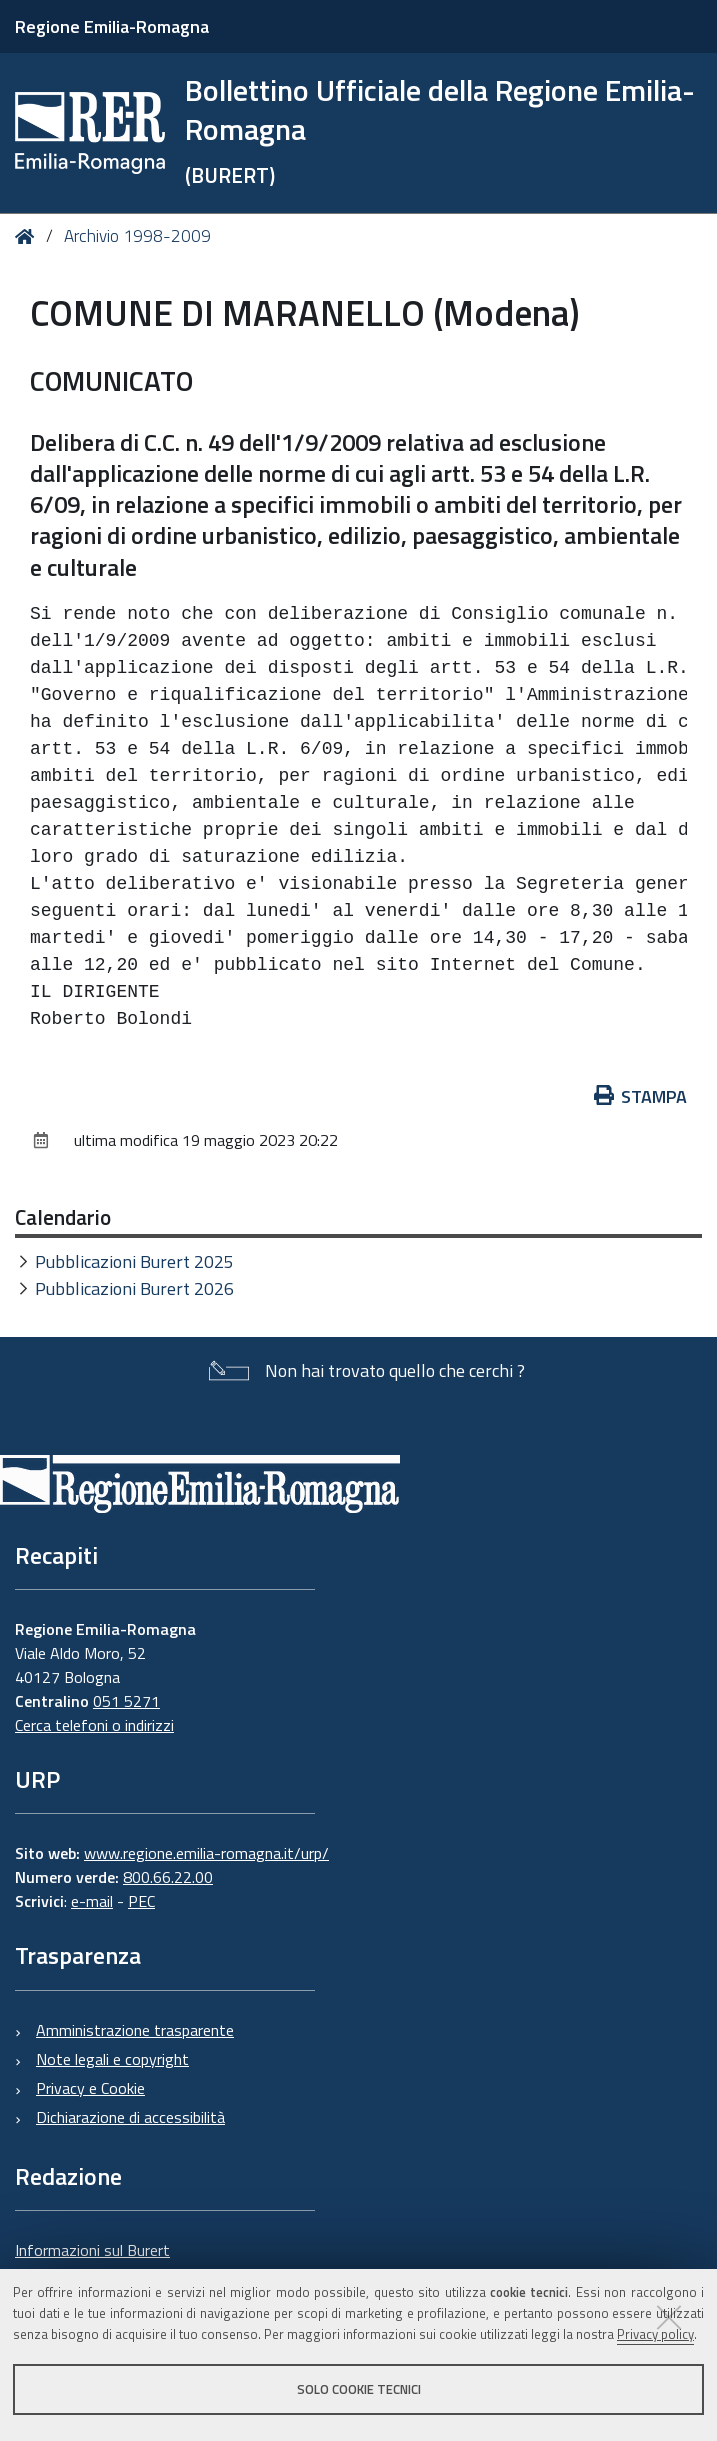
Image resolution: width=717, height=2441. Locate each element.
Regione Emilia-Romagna (112, 26)
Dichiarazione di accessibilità (130, 2117)
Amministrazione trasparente (135, 2030)
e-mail (92, 1901)
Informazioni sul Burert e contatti (92, 2262)
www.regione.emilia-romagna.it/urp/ (206, 1853)
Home (28, 236)
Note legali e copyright (112, 2059)
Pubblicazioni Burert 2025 (134, 1261)
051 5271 (126, 1701)
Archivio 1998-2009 (137, 236)
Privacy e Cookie (90, 2088)
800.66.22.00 (168, 1877)
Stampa (641, 1096)
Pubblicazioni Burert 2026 (134, 1288)
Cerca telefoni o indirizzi (94, 1725)
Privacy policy (655, 2334)
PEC (141, 1901)
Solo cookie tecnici (359, 2389)
